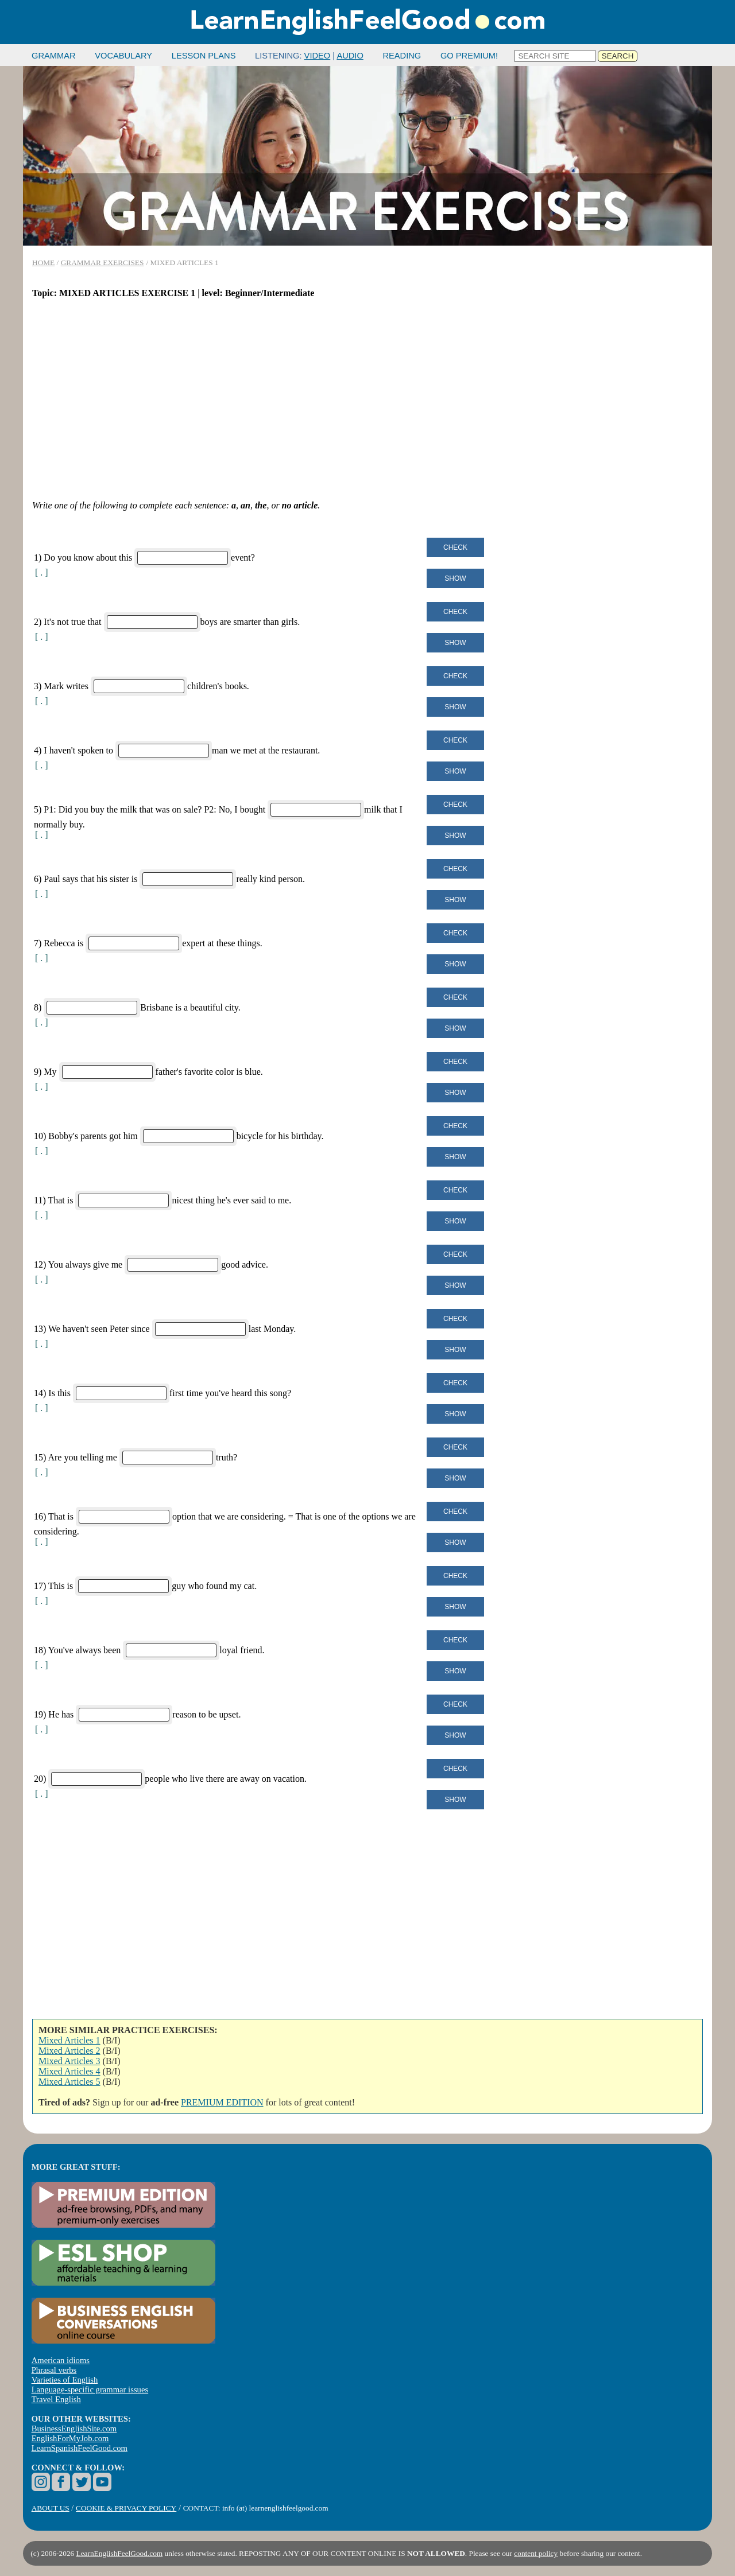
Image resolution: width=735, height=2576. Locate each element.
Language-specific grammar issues (90, 2389)
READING (401, 55)
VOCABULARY (123, 55)
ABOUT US (50, 2508)
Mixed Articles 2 (69, 2051)
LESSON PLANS (204, 55)
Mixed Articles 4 (69, 2071)
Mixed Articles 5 (69, 2082)
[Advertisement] (367, 399)
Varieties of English (65, 2379)
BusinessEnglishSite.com (74, 2428)
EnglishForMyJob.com (70, 2438)
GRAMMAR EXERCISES (102, 262)
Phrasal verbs (54, 2370)
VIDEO (317, 55)
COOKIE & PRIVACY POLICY (126, 2508)
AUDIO (349, 55)
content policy (536, 2553)
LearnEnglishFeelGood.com (119, 2553)
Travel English (56, 2399)
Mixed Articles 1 (69, 2040)
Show (455, 578)
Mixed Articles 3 (69, 2061)
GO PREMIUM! (469, 55)
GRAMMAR (54, 55)
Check (455, 547)
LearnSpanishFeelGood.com (79, 2448)
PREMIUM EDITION (222, 2102)
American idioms (61, 2360)
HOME (43, 262)
